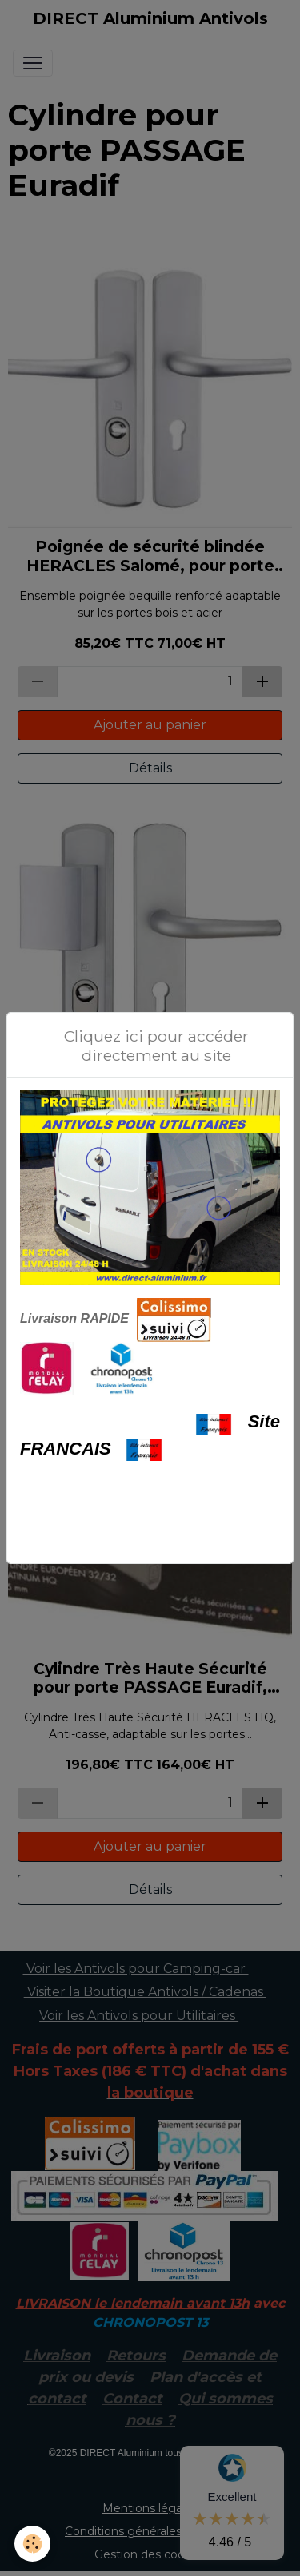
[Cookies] (32, 2544)
